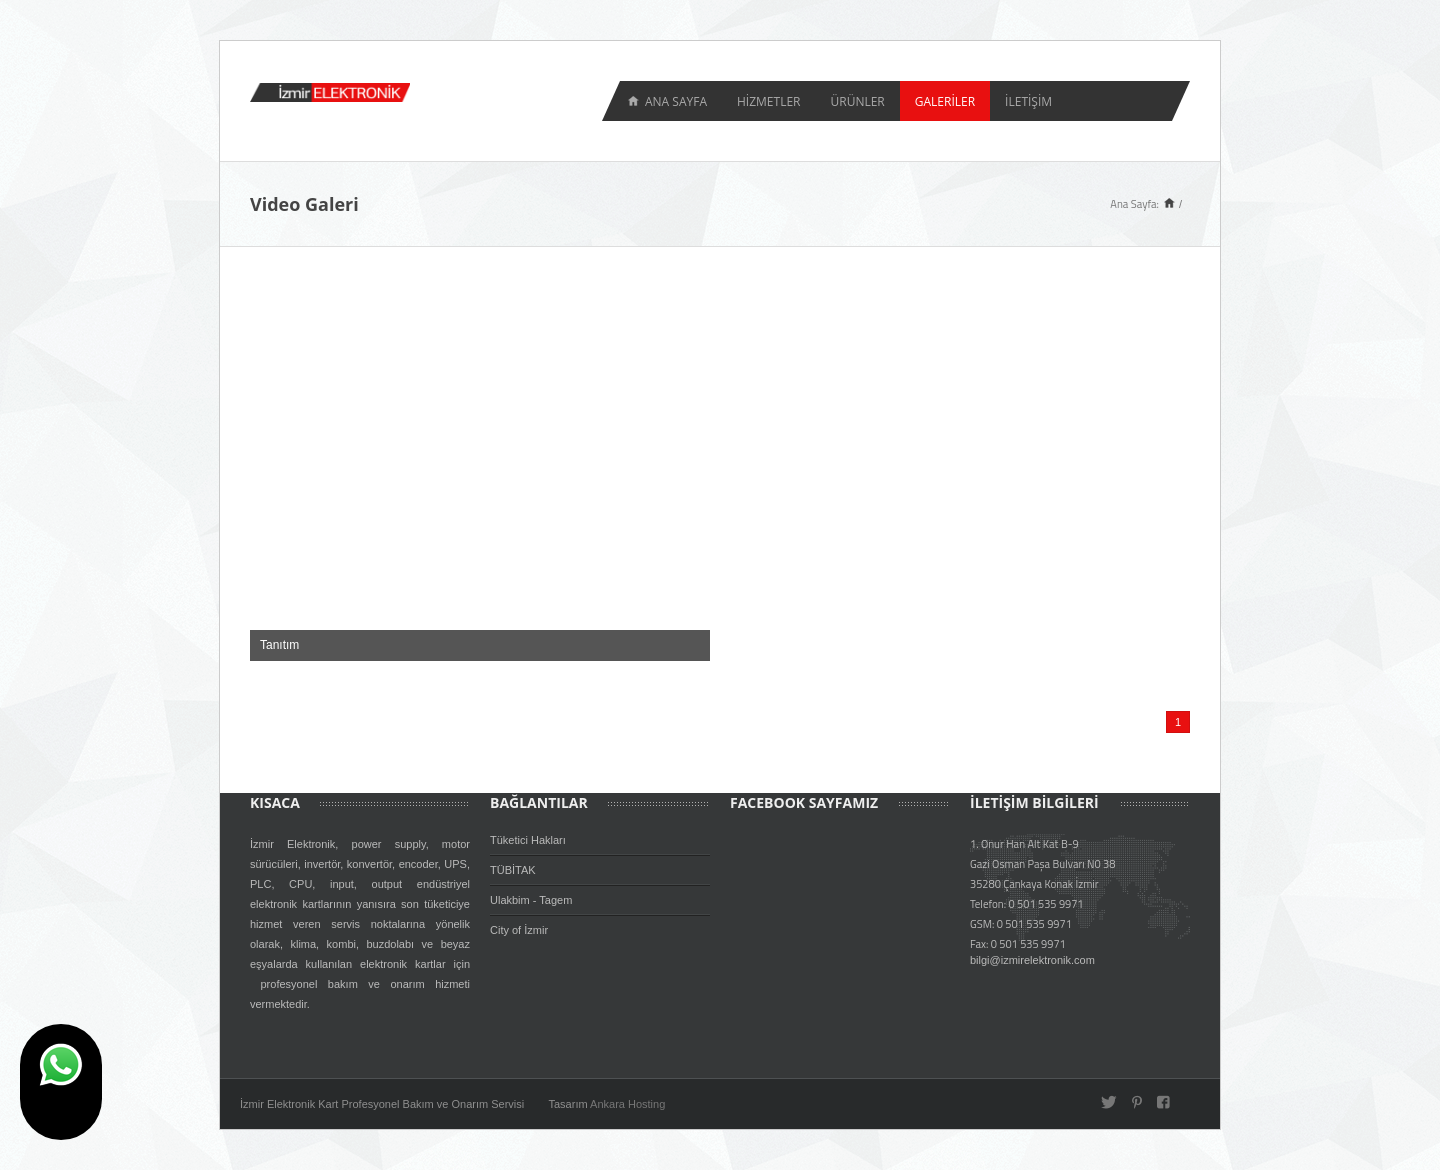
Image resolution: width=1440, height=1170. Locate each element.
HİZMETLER (768, 101)
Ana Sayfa (676, 101)
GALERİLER (945, 101)
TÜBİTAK (513, 870)
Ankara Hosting (627, 1104)
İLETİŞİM (1028, 101)
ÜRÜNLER (857, 101)
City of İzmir (519, 930)
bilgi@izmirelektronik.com (1032, 960)
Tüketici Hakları (528, 840)
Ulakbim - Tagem (531, 900)
